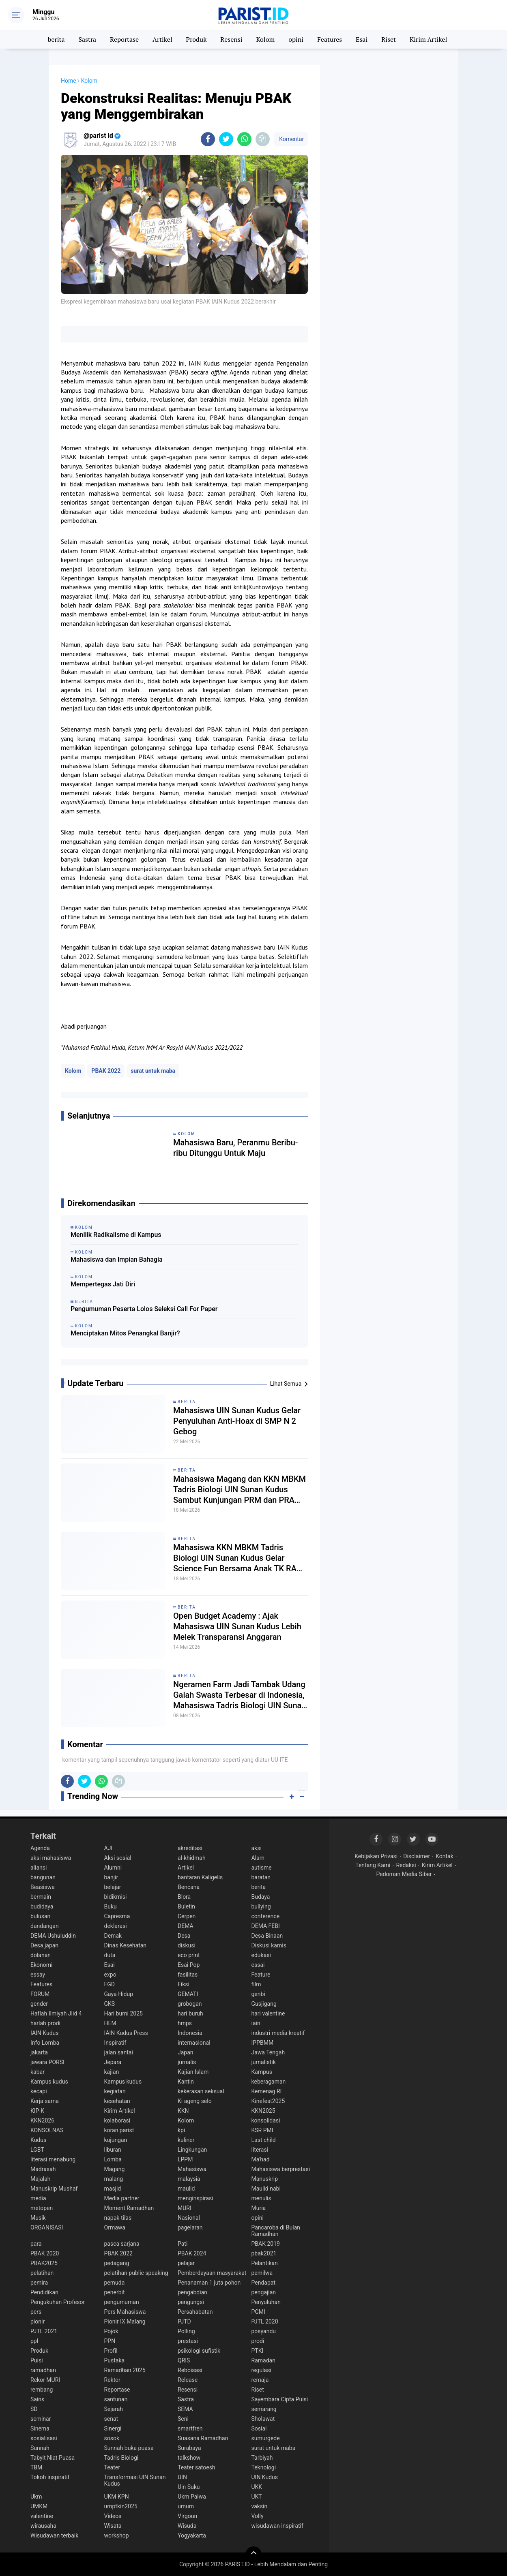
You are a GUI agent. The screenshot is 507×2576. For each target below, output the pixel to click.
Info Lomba (44, 2042)
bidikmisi (115, 1896)
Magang (114, 2169)
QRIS (184, 2360)
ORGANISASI (46, 2227)
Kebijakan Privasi (375, 1856)
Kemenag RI (266, 2091)
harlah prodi (45, 2023)
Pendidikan (44, 2292)
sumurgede (265, 2438)
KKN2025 (263, 2110)
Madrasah (43, 2169)
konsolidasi (265, 2120)
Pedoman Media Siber (404, 1874)
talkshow (189, 2457)
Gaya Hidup (118, 1994)
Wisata (113, 2526)
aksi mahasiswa (50, 1858)
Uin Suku (189, 2487)
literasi (260, 2149)
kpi (181, 2130)
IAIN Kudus (44, 2033)
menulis (261, 2198)
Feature (261, 1974)
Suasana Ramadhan (203, 2438)
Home (68, 80)
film (256, 1984)
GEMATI (188, 1994)
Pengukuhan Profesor (57, 2302)
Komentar (291, 139)
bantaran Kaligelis (200, 1877)
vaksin (259, 2506)
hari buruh (190, 2013)
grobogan (190, 2003)
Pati (182, 2243)
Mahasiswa (192, 2169)
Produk (196, 39)
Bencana (189, 1887)
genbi (258, 1994)
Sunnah (39, 2448)
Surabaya (189, 2448)
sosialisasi (43, 2438)
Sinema (39, 2428)
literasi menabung (52, 2159)
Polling (186, 2331)
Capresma (117, 1916)
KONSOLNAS (46, 2130)
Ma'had (260, 2159)
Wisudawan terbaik (54, 2535)
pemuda (114, 2282)
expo (110, 1974)
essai (258, 1965)
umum (186, 2506)
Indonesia (190, 2033)
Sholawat (263, 2419)
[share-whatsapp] (244, 139)
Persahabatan (195, 2312)
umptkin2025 (120, 2506)
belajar (112, 1887)
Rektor (112, 2380)
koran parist (119, 2130)
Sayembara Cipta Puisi (279, 2399)
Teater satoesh (196, 2467)
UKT (256, 2496)
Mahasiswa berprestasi (280, 2169)
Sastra (87, 39)
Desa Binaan (267, 1935)
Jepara (113, 2062)
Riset (388, 39)
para (36, 2243)
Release (188, 2380)
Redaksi (406, 1865)
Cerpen (186, 1916)
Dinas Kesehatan (125, 1945)
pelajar (186, 2263)
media (38, 2198)
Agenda (40, 1848)
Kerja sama (44, 2101)
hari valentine (268, 2013)
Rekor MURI (45, 2380)
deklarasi (115, 1926)
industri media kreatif (278, 2033)
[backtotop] (253, 2554)
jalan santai (118, 2052)
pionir (37, 2321)
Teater (112, 2467)
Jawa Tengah (268, 2052)
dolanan (40, 1955)
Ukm (36, 2496)
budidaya (41, 1906)
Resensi (231, 39)
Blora (184, 1896)
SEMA (185, 2409)
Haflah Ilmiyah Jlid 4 (56, 2013)
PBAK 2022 (105, 1071)
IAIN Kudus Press (126, 2033)
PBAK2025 (44, 2263)
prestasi (188, 2341)
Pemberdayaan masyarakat (212, 2273)
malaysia (189, 2179)
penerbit (114, 2292)
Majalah (40, 2179)
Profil (111, 2350)
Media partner (122, 2198)
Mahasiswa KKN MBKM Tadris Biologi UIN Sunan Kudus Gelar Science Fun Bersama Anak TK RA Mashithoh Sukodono (234, 1558)
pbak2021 (264, 2253)
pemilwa (262, 2273)
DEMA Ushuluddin (53, 1935)
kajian (111, 2072)
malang (113, 2179)
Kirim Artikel (428, 39)
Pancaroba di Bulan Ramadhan (276, 2230)
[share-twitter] (226, 139)
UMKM (38, 2506)
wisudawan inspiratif (277, 2526)
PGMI (258, 2312)
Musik (38, 2217)
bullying (261, 1906)
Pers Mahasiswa (125, 2312)
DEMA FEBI (265, 1926)
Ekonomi (41, 1965)
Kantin (186, 2081)
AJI (108, 1848)
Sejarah (113, 2409)
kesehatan (117, 2101)
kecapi (38, 2091)
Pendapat (263, 2282)
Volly (257, 2516)
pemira (39, 2282)
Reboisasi (190, 2370)
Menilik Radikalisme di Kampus (116, 1235)
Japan (185, 2052)
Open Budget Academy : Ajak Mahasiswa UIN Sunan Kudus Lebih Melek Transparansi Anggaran (237, 1626)
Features (329, 39)
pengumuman (121, 2302)
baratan (261, 1877)
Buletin (186, 1906)
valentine (41, 2516)
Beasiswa (42, 1887)
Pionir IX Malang (125, 2321)
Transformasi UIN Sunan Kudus (135, 2480)
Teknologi (263, 2467)
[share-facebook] (208, 139)
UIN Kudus (264, 2477)
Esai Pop (189, 1965)
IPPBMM (262, 2042)
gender (39, 2003)
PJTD (184, 2321)
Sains (37, 2399)
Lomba (113, 2159)
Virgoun (187, 2516)
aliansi (38, 1867)
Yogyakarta (192, 2535)
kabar (37, 2072)
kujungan (115, 2140)
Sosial (259, 2428)
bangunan (43, 1877)
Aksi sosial (117, 1858)
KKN (183, 2110)
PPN (110, 2341)
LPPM (185, 2159)
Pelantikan (264, 2263)
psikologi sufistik (199, 2350)
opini (295, 39)
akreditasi (190, 1848)
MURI (184, 2208)
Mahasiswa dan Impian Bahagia (117, 1259)
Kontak (444, 1856)
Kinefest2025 (268, 2101)
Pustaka (114, 2360)
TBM (36, 2467)
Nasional (189, 2217)
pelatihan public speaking (136, 2273)
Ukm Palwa (192, 2496)
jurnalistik (263, 2062)
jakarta (39, 2052)
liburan (112, 2149)
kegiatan (115, 2091)
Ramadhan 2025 (125, 2370)
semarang (264, 2409)
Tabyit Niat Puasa (52, 2457)
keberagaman (268, 2081)
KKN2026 (42, 2120)
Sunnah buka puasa (129, 2448)
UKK (256, 2487)
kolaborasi (117, 2120)
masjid (112, 2188)
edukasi (261, 1955)
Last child (263, 2140)
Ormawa (114, 2227)
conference (265, 1916)
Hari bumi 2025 (123, 2013)
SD (34, 2409)
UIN (182, 2477)
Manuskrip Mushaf (53, 2188)
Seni (183, 2419)
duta (110, 1955)
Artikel (162, 39)
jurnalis (187, 2062)
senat (111, 2419)
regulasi (261, 2370)
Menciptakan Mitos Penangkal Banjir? (125, 1333)
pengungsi (191, 2302)
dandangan (44, 1926)
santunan (116, 2399)
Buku (110, 1906)
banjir (111, 1877)
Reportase (124, 39)
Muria (258, 2208)
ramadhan (43, 2370)
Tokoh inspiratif (50, 2477)
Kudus (38, 2140)
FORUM (39, 1994)
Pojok (111, 2331)
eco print (189, 1955)
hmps (185, 2023)
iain (255, 2023)
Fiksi (183, 1984)
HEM (110, 2023)
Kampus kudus (49, 2081)
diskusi (186, 1945)
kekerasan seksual (201, 2091)
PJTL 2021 (43, 2331)
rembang (41, 2389)
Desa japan (44, 1945)
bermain (40, 1896)
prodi (257, 2341)
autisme (261, 1867)
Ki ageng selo (195, 2101)
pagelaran (190, 2227)
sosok (112, 2438)
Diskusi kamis (268, 1945)
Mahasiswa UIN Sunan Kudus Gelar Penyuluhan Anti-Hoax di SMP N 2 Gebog (237, 1421)
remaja (260, 2380)
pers (35, 2312)
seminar (40, 2419)
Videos (113, 2516)
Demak (113, 1935)
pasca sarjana (122, 2243)
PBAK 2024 (192, 2253)
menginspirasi (195, 2198)
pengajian (263, 2292)
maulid (186, 2188)
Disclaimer (416, 1856)
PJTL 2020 (264, 2321)
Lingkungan (192, 2149)
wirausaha (43, 2526)
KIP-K (37, 2110)
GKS (109, 2003)
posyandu (263, 2331)
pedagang (116, 2263)
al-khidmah (192, 1858)
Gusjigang (264, 2003)
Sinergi (113, 2428)
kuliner (186, 2140)
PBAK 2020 (44, 2253)
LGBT (37, 2149)
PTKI (257, 2350)
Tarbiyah (262, 2457)
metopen (41, 2208)
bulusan (40, 1916)
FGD (109, 1984)
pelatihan (42, 2273)
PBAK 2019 (265, 2243)
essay (37, 1974)
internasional (194, 2042)
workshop (116, 2535)
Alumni (113, 1867)
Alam (257, 1858)
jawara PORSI (47, 2062)
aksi (256, 1848)
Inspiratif (115, 2042)
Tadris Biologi (121, 2457)
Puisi (36, 2360)
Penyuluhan (266, 2302)
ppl (34, 2341)
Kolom (265, 39)
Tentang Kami (372, 1865)
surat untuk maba (153, 1071)
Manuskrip (264, 2179)
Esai (361, 39)
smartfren (190, 2428)
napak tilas (118, 2217)
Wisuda (187, 2526)
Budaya (260, 1896)
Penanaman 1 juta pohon (209, 2282)
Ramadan (263, 2360)
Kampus (261, 2072)
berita (56, 39)
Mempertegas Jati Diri (103, 1284)
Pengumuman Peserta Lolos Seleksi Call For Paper (144, 1309)
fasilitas (188, 1974)
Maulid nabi (266, 2188)
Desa (184, 1935)
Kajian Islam (193, 2072)
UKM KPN (116, 2496)
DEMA (185, 1926)
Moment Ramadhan (129, 2208)
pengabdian (192, 2292)
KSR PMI (262, 2130)
